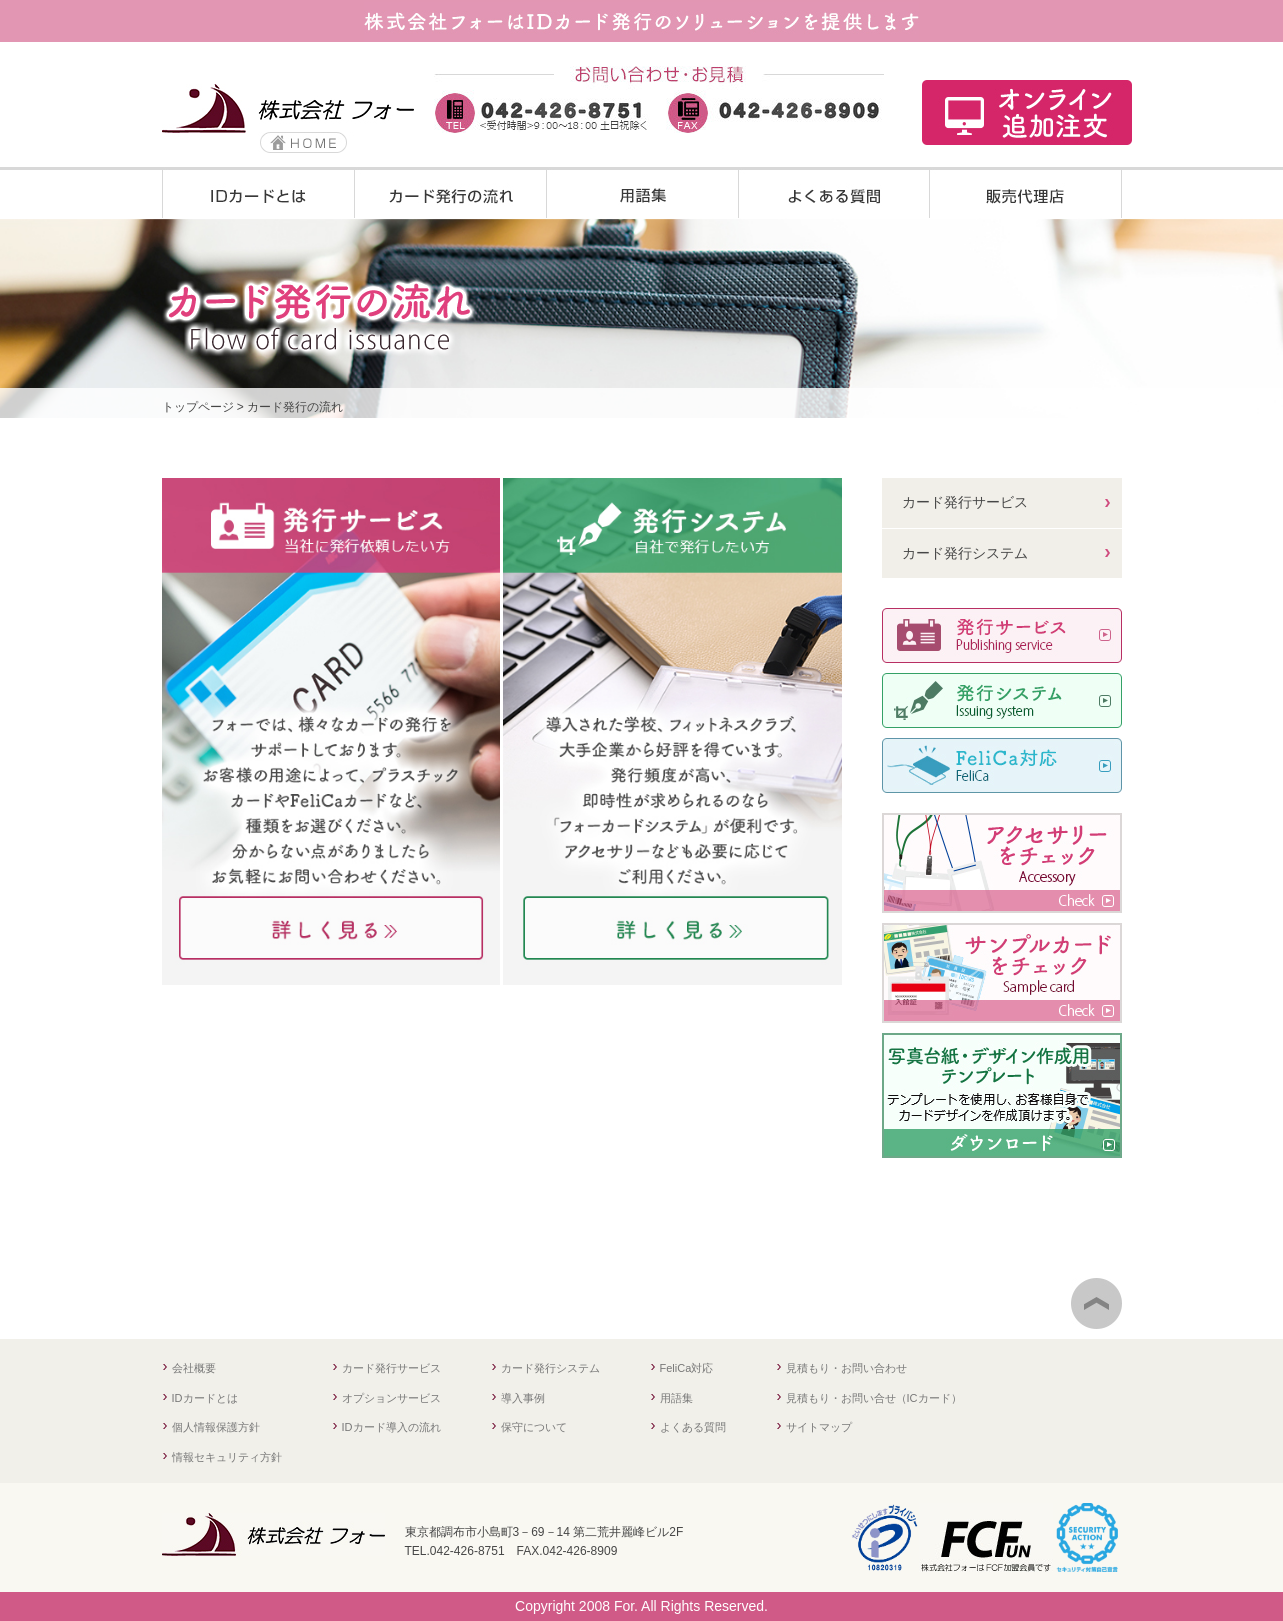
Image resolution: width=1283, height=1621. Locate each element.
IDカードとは (205, 1398)
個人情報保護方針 (216, 1427)
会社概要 (194, 1368)
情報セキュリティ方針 (227, 1457)
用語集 (676, 1398)
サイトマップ (819, 1427)
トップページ (198, 407)
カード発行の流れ (295, 407)
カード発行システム (965, 553)
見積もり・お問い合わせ (846, 1368)
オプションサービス (391, 1398)
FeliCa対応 (687, 1368)
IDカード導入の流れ (391, 1427)
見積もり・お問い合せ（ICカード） (874, 1398)
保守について (534, 1427)
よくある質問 (693, 1427)
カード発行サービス (965, 502)
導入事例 (523, 1398)
